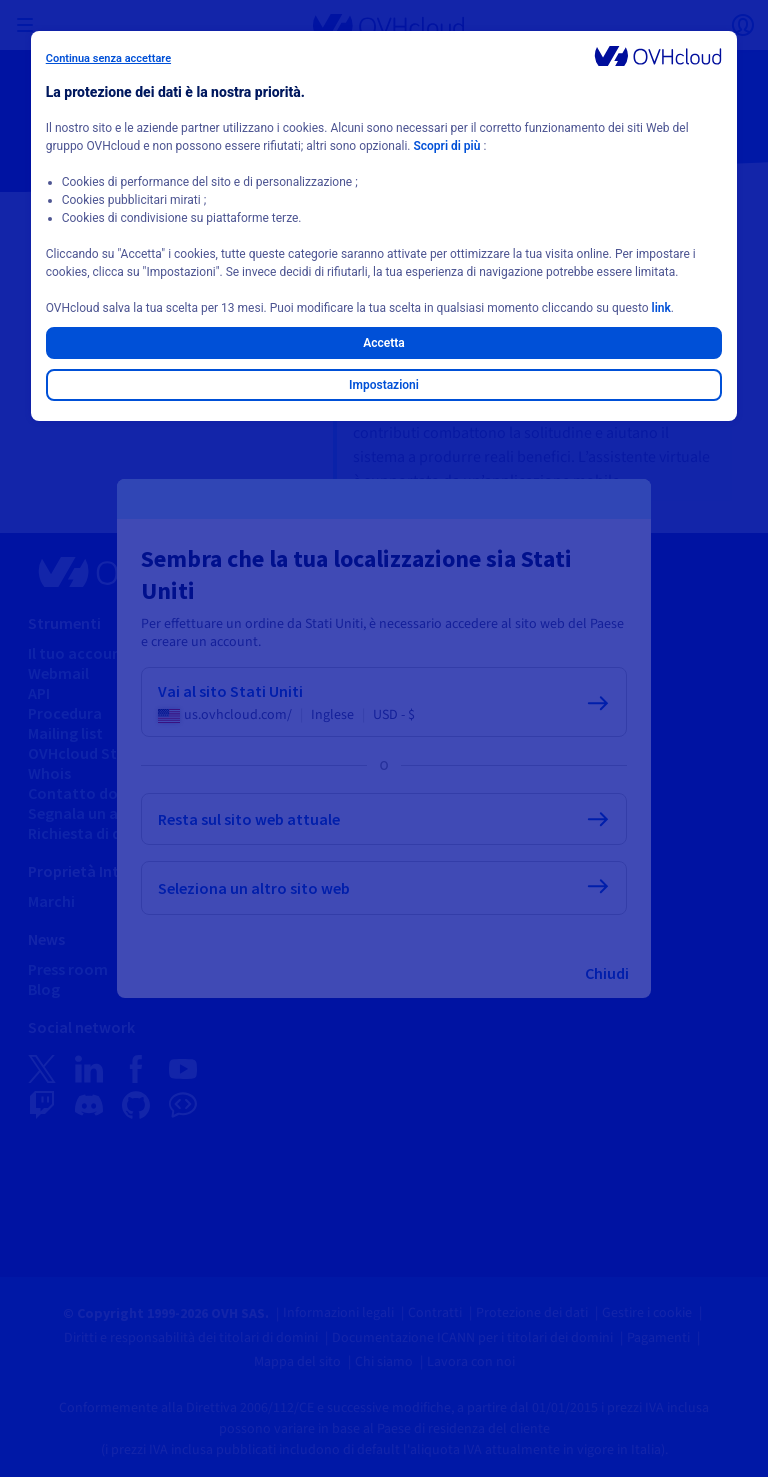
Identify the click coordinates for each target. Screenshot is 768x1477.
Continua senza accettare (108, 58)
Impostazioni (384, 385)
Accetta (384, 343)
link (661, 308)
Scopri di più (446, 146)
